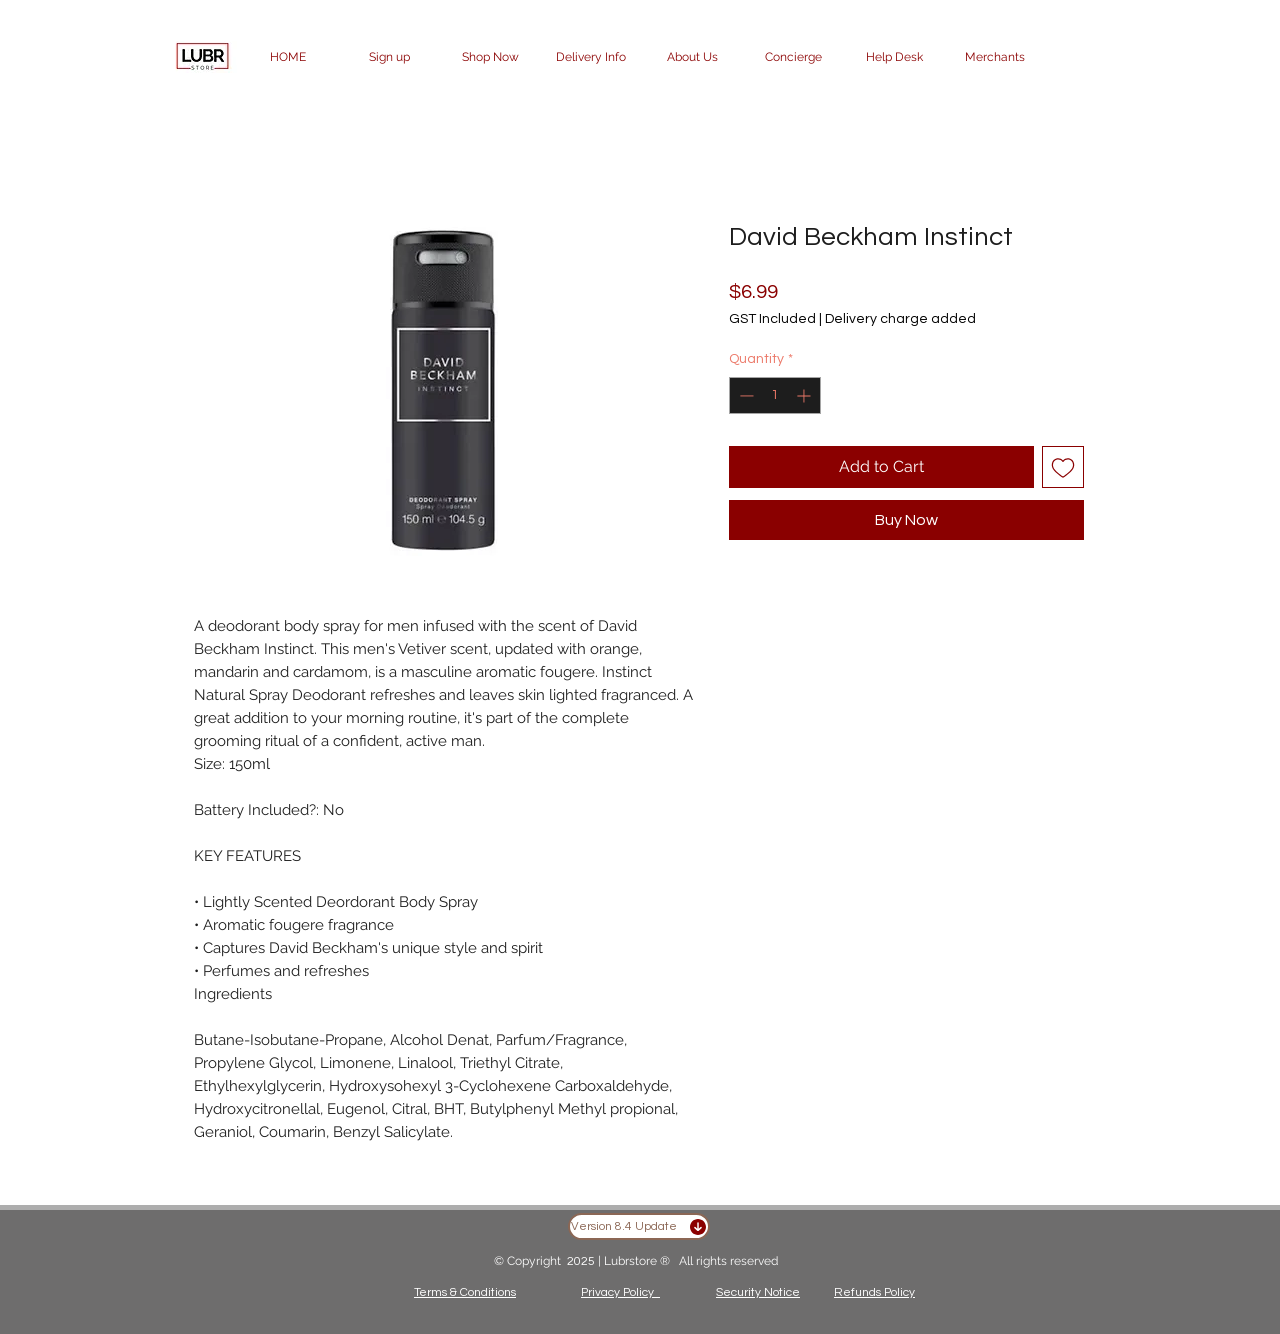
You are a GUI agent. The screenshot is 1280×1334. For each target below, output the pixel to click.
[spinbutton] (775, 395)
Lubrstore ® (638, 1261)
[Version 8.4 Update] (639, 1226)
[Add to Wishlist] (1063, 467)
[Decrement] (744, 395)
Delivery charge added (900, 319)
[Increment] (805, 395)
